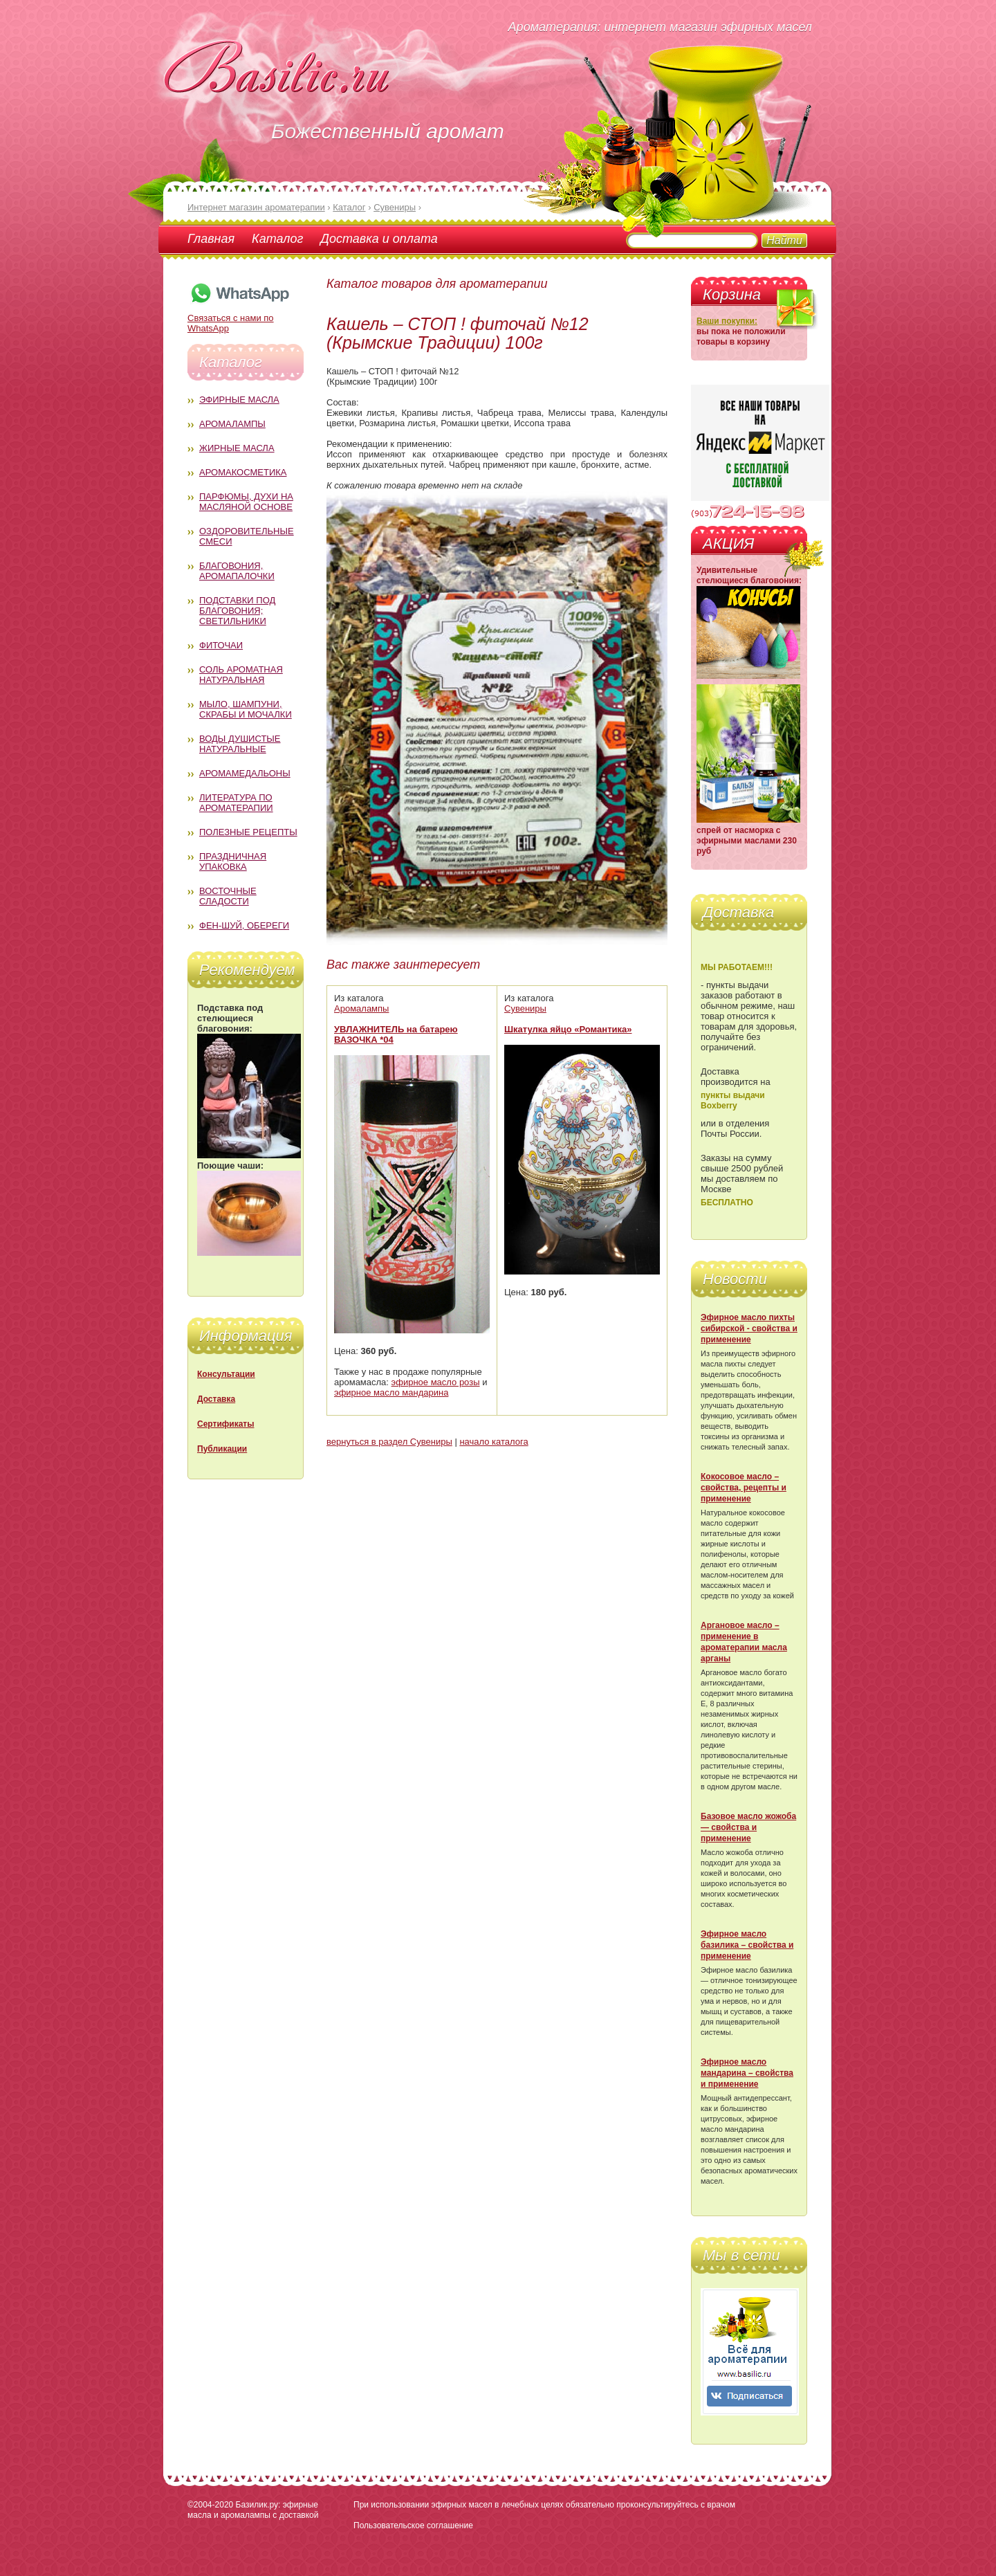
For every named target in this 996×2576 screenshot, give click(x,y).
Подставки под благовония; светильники (237, 610)
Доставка (216, 1399)
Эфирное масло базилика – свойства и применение (747, 1945)
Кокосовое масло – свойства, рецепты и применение (743, 1488)
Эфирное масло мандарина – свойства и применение (747, 2073)
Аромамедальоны (244, 773)
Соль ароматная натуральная (241, 674)
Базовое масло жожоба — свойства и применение (748, 1827)
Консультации (226, 1374)
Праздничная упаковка (232, 861)
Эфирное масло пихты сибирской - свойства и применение (749, 1328)
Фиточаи (221, 645)
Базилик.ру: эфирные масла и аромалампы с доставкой (252, 2510)
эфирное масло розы (435, 1382)
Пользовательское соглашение (413, 2525)
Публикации (222, 1449)
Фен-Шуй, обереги (244, 925)
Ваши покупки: (727, 321)
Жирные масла (237, 448)
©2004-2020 (210, 2505)
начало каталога (493, 1441)
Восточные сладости (228, 896)
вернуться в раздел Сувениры (389, 1441)
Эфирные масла (239, 399)
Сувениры (525, 1008)
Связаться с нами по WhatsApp (239, 318)
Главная (210, 239)
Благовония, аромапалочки (237, 570)
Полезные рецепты (248, 832)
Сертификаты (225, 1424)
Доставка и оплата (378, 239)
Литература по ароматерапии (236, 802)
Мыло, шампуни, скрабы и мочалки (245, 709)
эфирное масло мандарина (391, 1392)
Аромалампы (232, 424)
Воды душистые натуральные (240, 743)
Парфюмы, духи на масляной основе (246, 501)
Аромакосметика (242, 472)
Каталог (277, 239)
